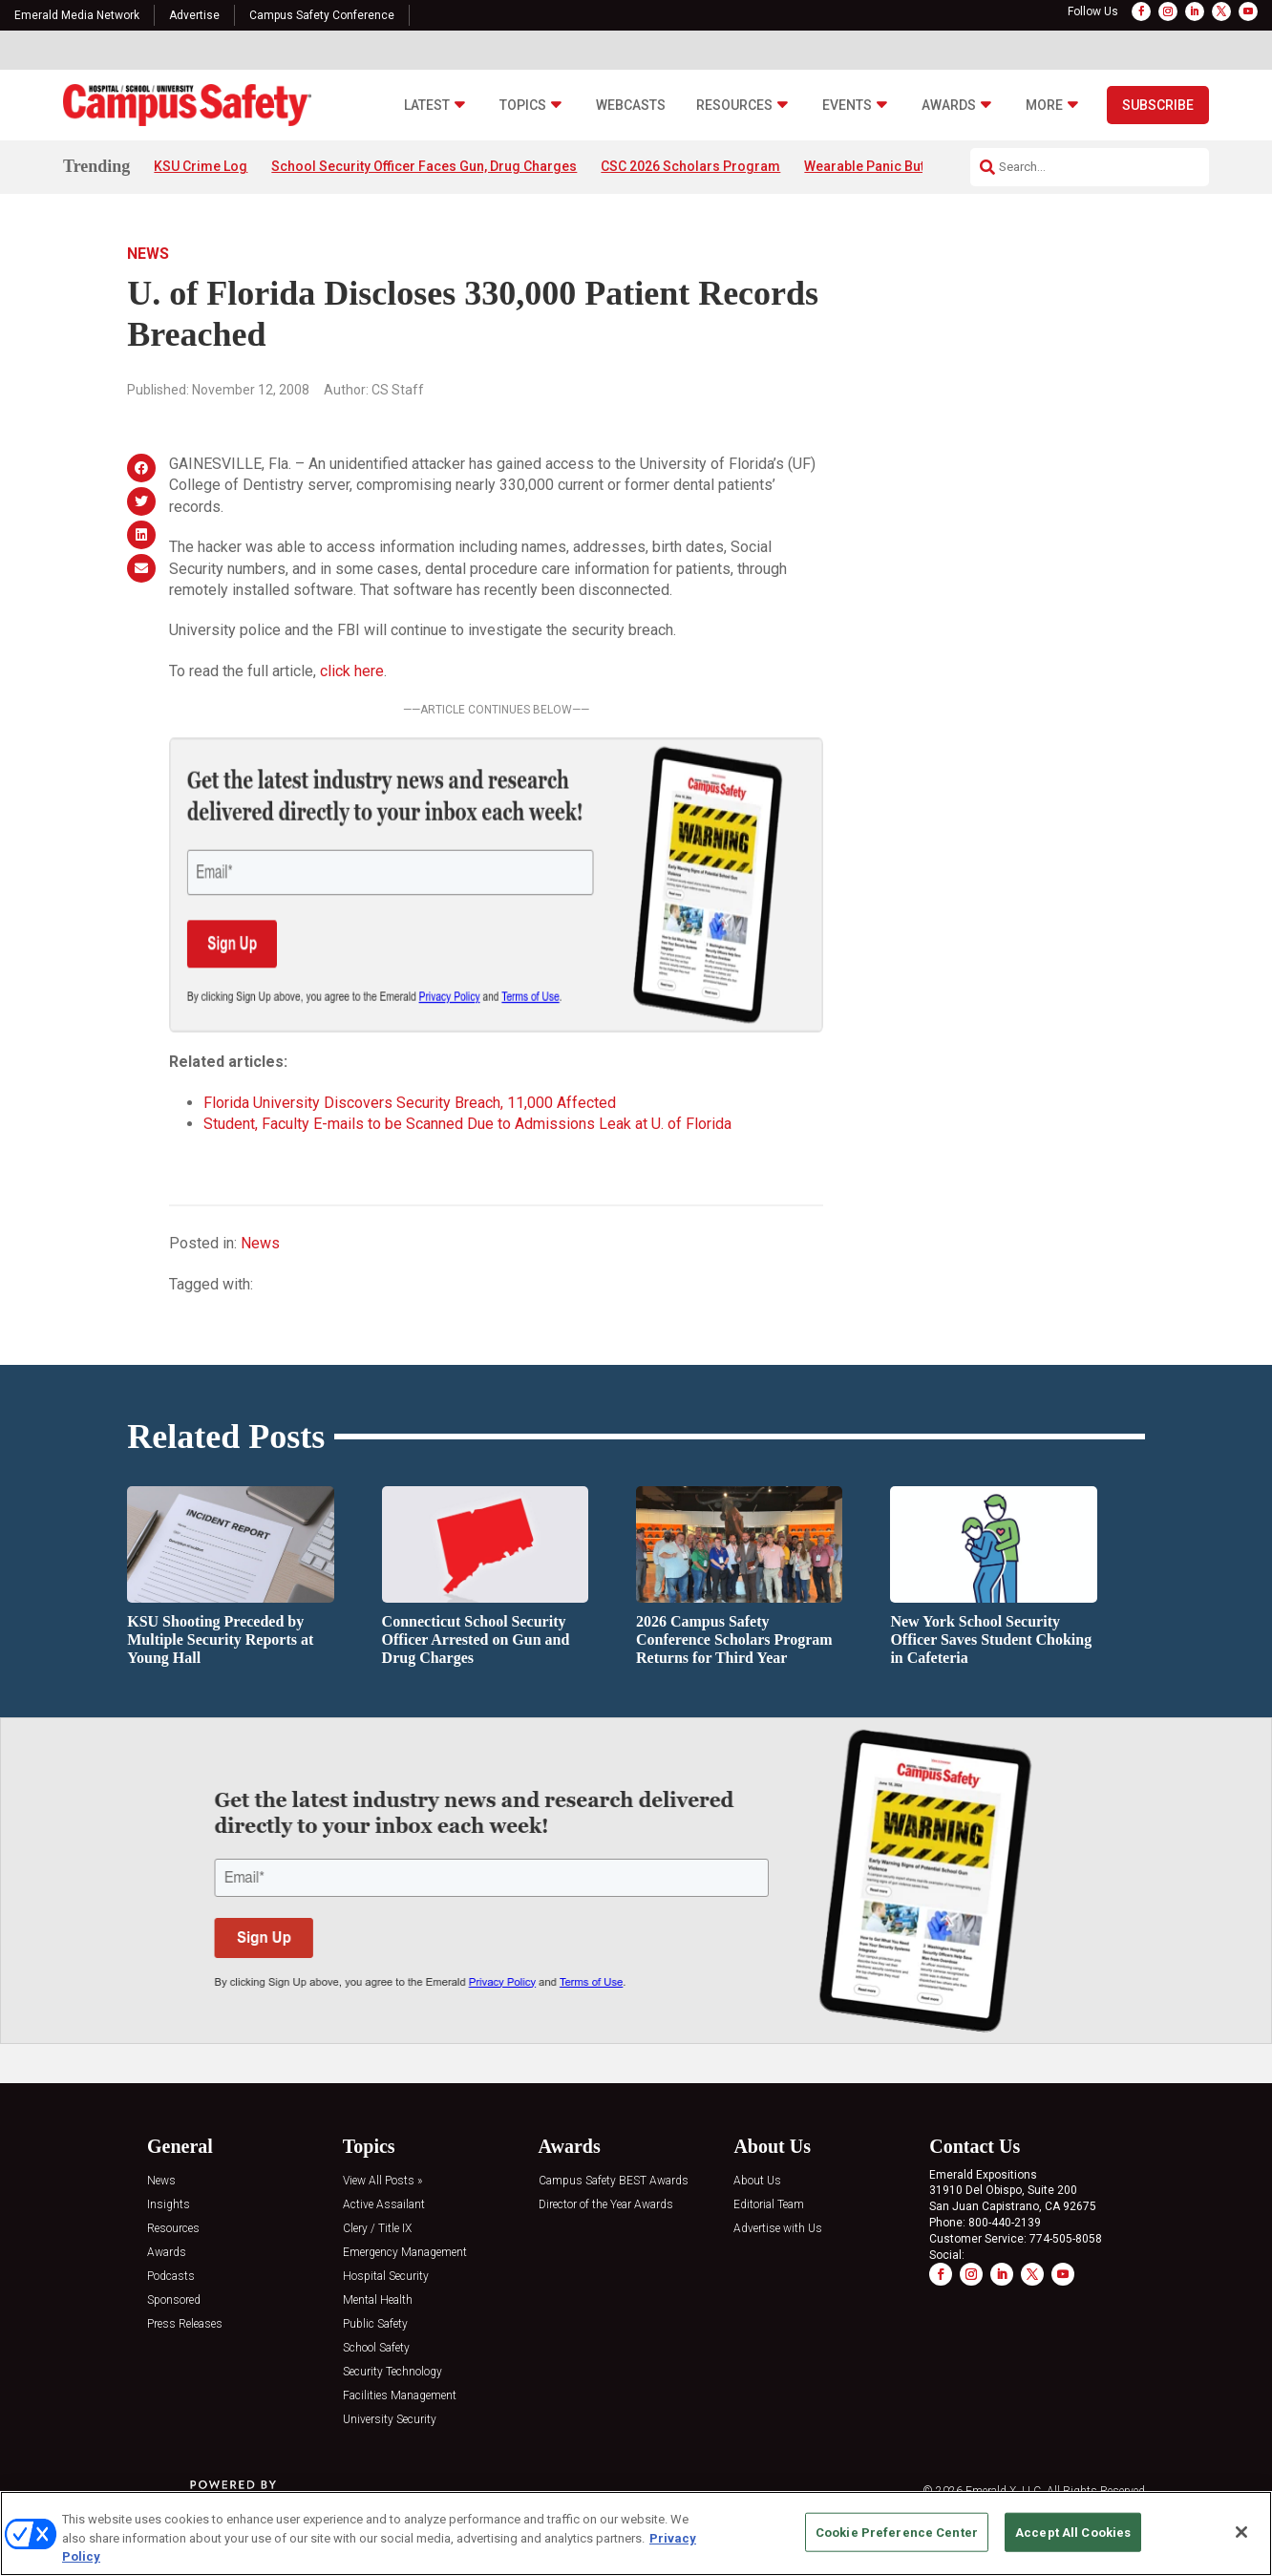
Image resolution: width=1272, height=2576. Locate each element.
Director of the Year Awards (606, 2205)
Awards (949, 105)
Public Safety (375, 2324)
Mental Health (378, 2300)
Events (847, 105)
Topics (522, 105)
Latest (427, 105)
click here (352, 671)
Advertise (194, 15)
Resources (734, 105)
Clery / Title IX (377, 2229)
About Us (757, 2181)
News (148, 254)
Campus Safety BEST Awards (614, 2181)
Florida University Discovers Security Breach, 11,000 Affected (409, 1103)
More (1044, 105)
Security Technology (392, 2372)
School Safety (376, 2348)
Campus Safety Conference (321, 15)
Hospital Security (386, 2276)
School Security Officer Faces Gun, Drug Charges (424, 166)
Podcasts (171, 2276)
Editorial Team (768, 2205)
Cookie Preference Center (897, 2531)
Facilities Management (399, 2396)
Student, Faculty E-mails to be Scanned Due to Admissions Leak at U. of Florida (467, 1124)
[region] (636, 2533)
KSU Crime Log (200, 166)
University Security (389, 2420)
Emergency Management (405, 2252)
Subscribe (1158, 105)
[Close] (1241, 2532)
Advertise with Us (777, 2229)
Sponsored (174, 2300)
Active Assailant (384, 2205)
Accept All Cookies (1073, 2531)
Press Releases (185, 2324)
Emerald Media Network (76, 15)
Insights (168, 2205)
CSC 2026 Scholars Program (690, 166)
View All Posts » (382, 2181)
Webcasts (631, 105)
